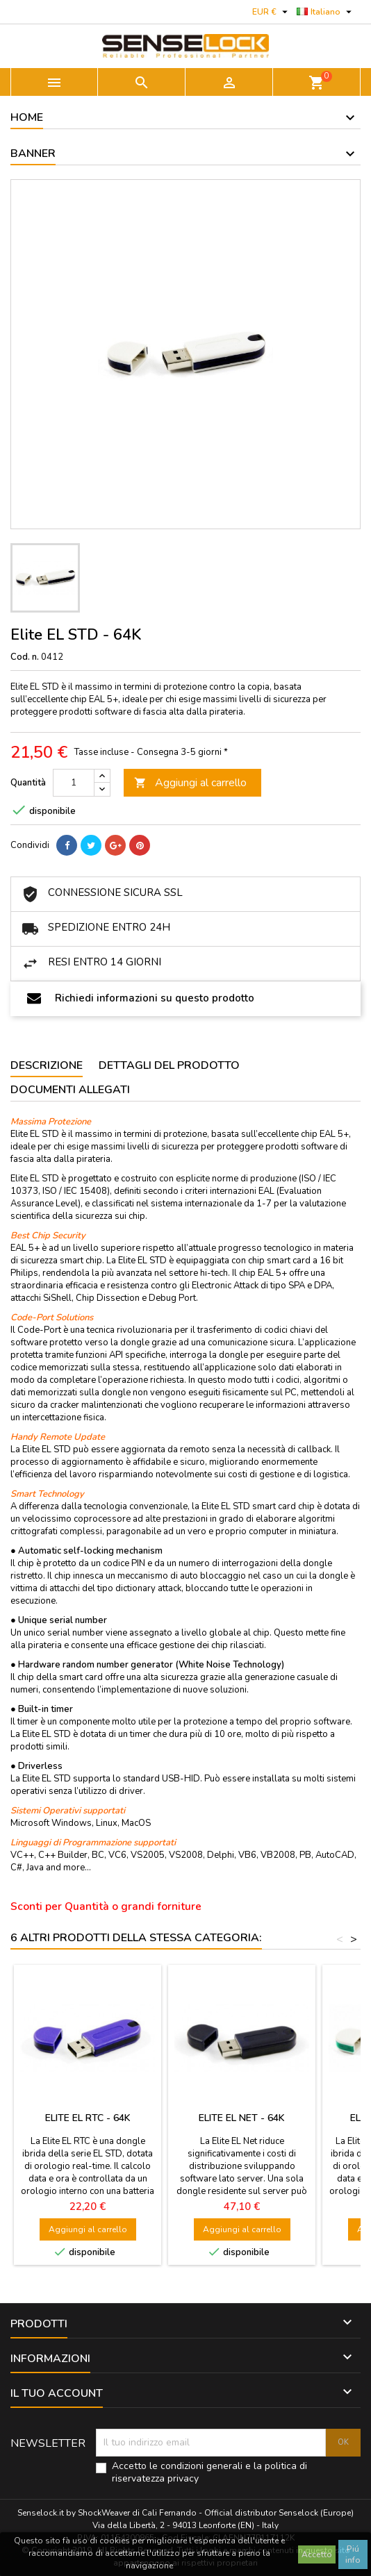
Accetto (317, 2554)
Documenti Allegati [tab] (70, 1089)
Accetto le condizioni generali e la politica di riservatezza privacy (209, 2472)
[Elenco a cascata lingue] (326, 12)
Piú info (353, 2554)
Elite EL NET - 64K (242, 2118)
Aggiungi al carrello (190, 782)
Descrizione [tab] (46, 1065)
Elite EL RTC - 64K (88, 2118)
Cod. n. (24, 657)
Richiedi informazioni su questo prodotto (140, 998)
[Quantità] (73, 783)
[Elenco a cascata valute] (271, 12)
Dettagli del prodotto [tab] (169, 1065)
